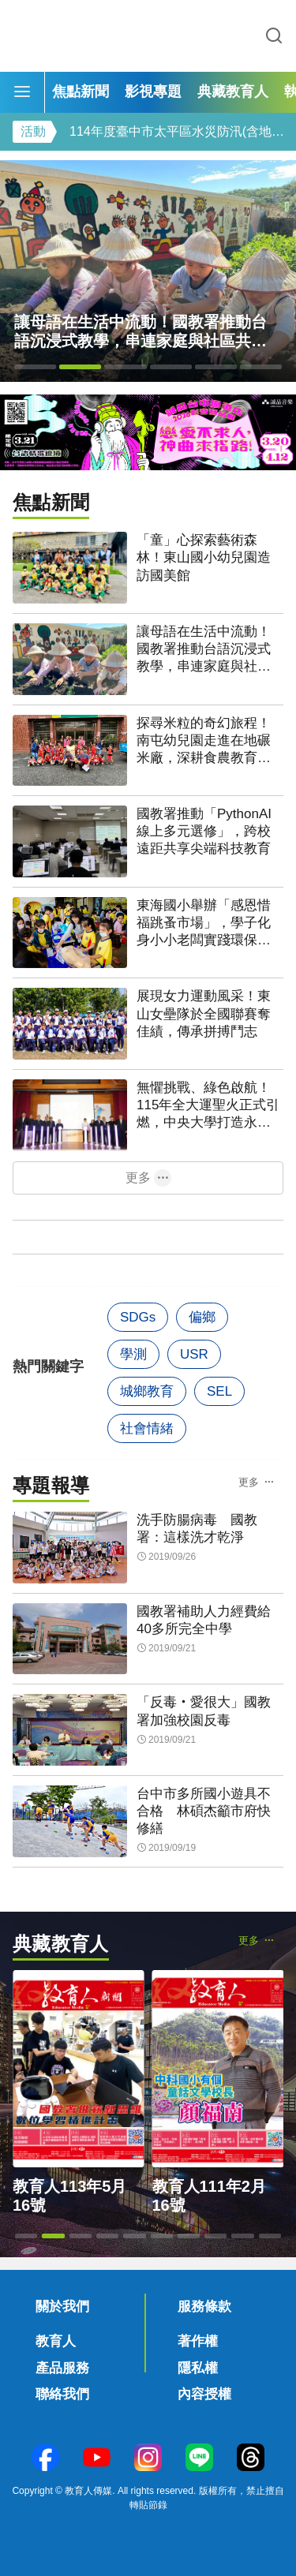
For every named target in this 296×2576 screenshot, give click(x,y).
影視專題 (153, 91)
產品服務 (62, 2368)
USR (194, 1354)
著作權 (198, 2341)
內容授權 (204, 2394)
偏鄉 (202, 1317)
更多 (138, 1177)
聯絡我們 (62, 2394)
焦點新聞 (80, 91)
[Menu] (22, 92)
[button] (35, 367)
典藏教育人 (232, 91)
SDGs (137, 1317)
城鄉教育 (147, 1391)
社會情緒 (147, 1428)
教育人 (56, 2341)
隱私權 (198, 2368)
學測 (133, 1354)
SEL (219, 1391)
